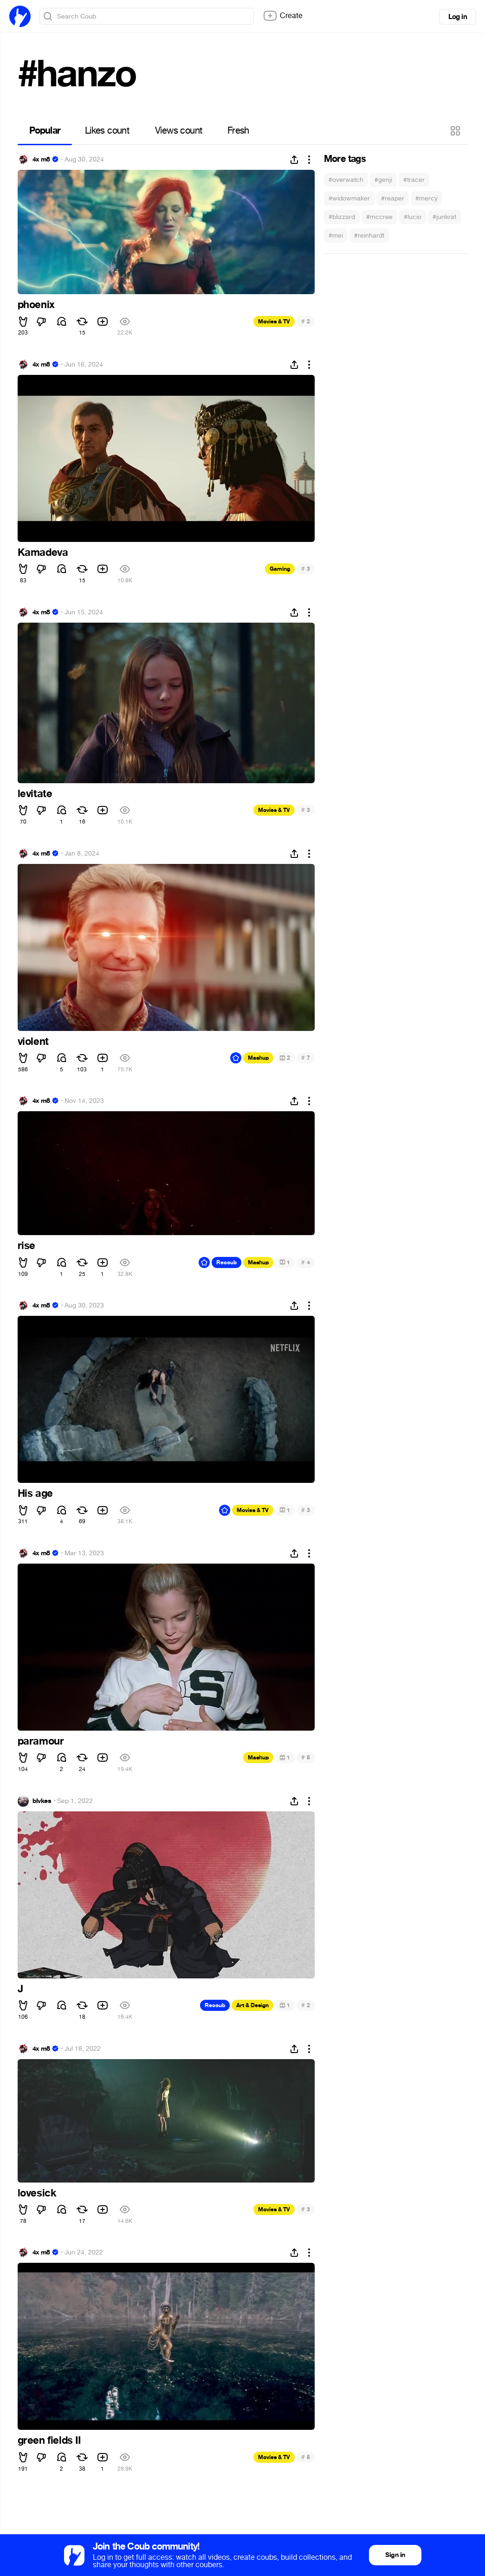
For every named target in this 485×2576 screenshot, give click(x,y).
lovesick (37, 2193)
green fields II (49, 2440)
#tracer (414, 179)
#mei (336, 235)
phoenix (36, 304)
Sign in (395, 2554)
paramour (41, 1741)
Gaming (280, 569)
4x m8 (41, 159)
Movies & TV (274, 321)
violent (33, 1041)
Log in (457, 16)
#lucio (412, 217)
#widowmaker (349, 198)
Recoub (226, 1262)
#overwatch (346, 179)
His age (35, 1493)
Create (283, 15)
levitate (35, 793)
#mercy (426, 198)
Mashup (258, 1058)
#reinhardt (369, 235)
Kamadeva (43, 552)
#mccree (379, 217)
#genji (383, 179)
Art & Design (252, 2005)
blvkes (42, 1801)
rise (26, 1245)
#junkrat (444, 217)
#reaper (392, 198)
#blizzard (342, 217)
